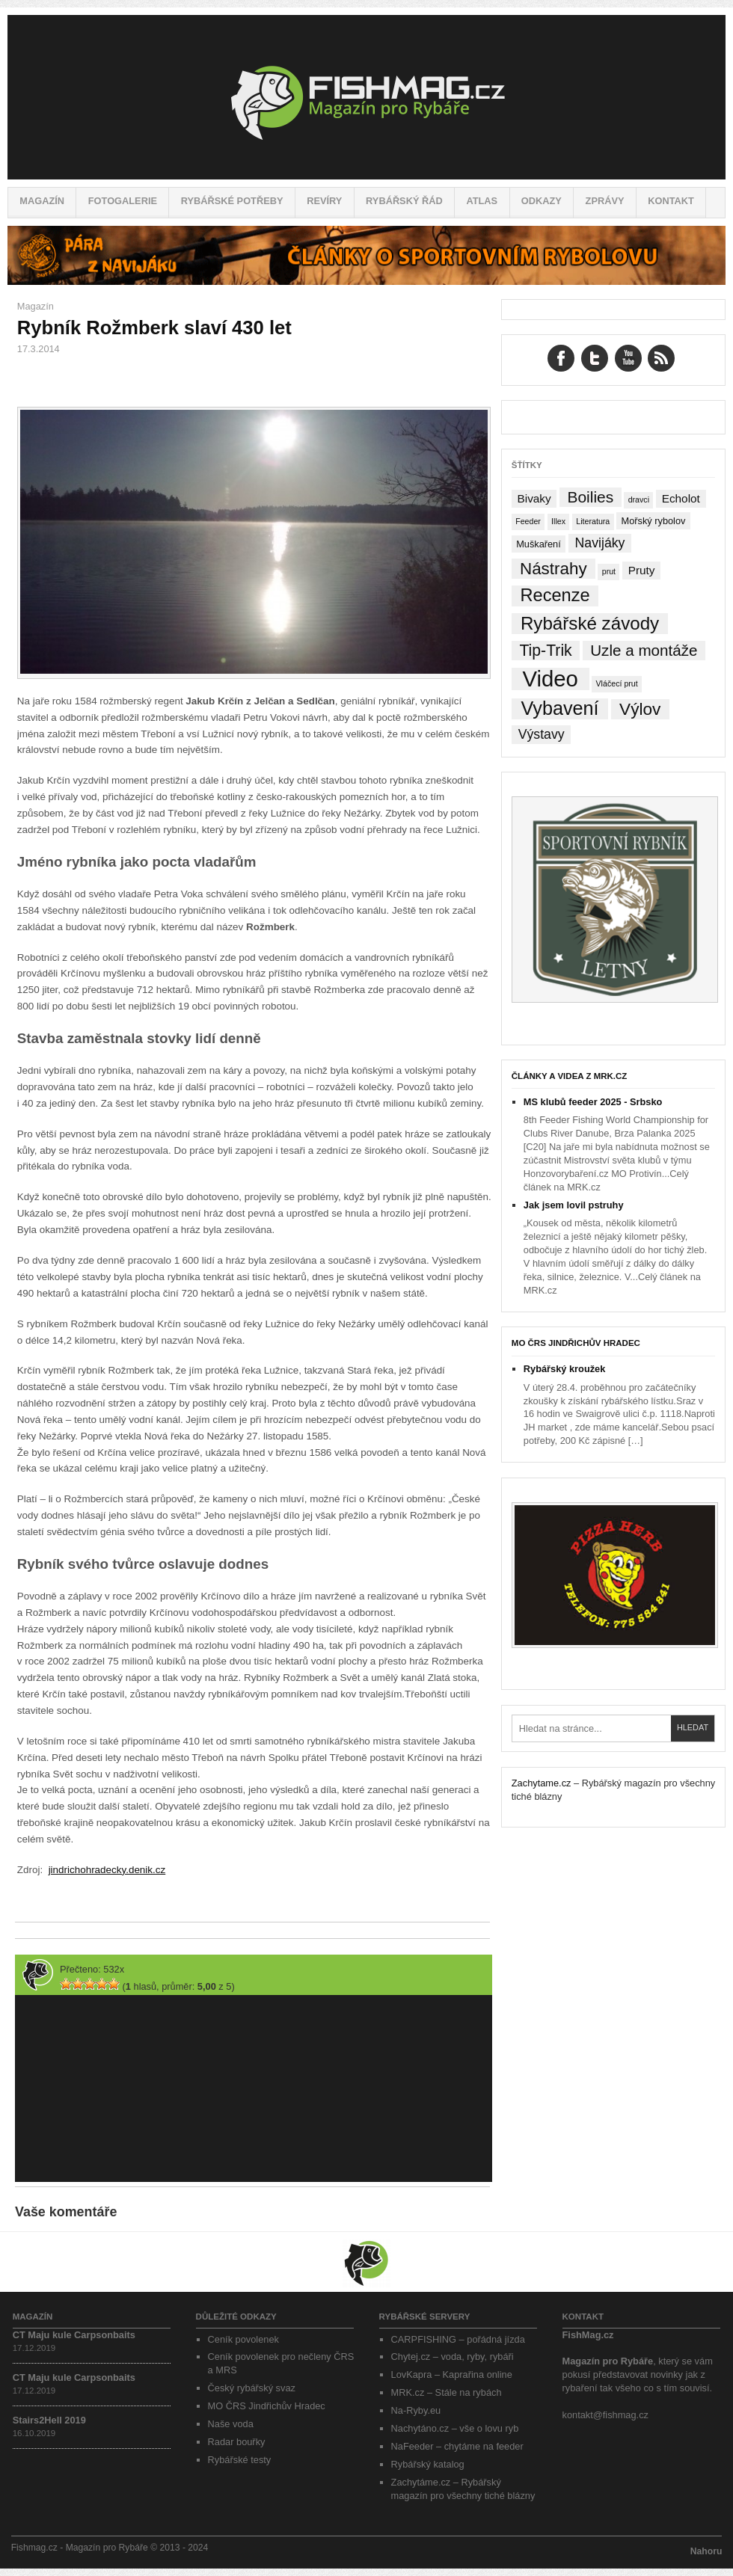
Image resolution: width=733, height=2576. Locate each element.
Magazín (41, 200)
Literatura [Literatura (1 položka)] (593, 521)
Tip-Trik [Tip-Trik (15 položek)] (545, 650)
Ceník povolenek (243, 2339)
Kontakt (671, 200)
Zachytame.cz (541, 1783)
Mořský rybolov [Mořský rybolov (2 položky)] (654, 520)
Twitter (594, 358)
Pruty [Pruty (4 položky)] (641, 570)
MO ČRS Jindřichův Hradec (576, 1342)
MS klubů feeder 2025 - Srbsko (593, 1101)
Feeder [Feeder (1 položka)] (528, 521)
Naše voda (231, 2423)
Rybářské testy (240, 2459)
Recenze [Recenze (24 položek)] (555, 595)
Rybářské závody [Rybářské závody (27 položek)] (590, 623)
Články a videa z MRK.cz (570, 1076)
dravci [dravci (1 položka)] (638, 499)
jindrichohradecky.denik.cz (107, 1869)
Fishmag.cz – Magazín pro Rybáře (366, 97)
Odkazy (541, 200)
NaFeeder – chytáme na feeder (457, 2446)
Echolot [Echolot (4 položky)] (681, 498)
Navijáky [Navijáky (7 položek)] (600, 542)
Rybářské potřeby (232, 200)
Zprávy (605, 200)
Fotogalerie (122, 200)
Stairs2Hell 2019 (49, 2420)
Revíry (324, 200)
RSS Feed (661, 358)
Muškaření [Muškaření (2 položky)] (538, 544)
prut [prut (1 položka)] (609, 571)
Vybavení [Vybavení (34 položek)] (559, 708)
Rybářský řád (404, 200)
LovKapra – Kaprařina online (451, 2374)
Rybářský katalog (427, 2464)
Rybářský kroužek (565, 1368)
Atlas (481, 200)
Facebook (561, 358)
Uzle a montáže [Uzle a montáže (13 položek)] (643, 650)
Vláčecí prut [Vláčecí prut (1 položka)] (616, 683)
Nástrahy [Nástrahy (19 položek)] (553, 568)
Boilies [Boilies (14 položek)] (590, 496)
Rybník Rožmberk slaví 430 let (154, 327)
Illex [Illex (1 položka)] (558, 521)
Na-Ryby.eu (416, 2410)
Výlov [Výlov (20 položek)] (639, 709)
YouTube (628, 358)
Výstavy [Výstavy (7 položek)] (541, 734)
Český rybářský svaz (251, 2388)
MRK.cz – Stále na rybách (446, 2392)
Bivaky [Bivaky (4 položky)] (533, 498)
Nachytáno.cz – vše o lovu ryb (455, 2428)
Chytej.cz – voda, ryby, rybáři (452, 2356)
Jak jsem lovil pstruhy (574, 1205)
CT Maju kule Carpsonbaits (74, 2334)
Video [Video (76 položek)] (549, 679)
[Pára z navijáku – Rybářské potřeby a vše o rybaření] (366, 281)
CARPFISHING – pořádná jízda (458, 2339)
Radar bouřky (237, 2441)
